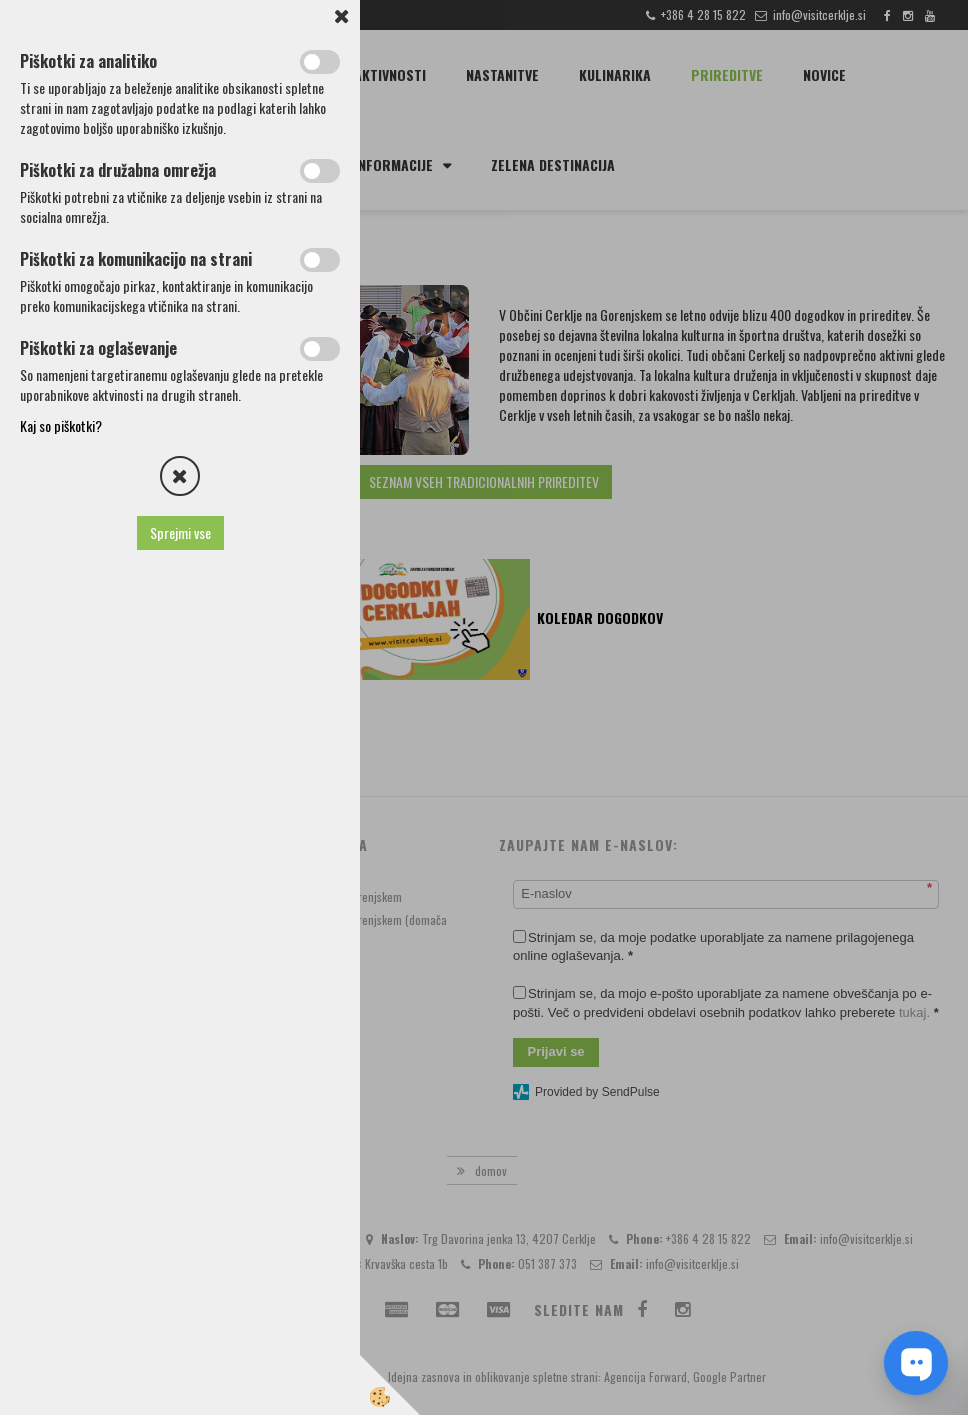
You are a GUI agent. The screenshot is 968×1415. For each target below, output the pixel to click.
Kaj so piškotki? (61, 425)
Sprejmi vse (180, 532)
